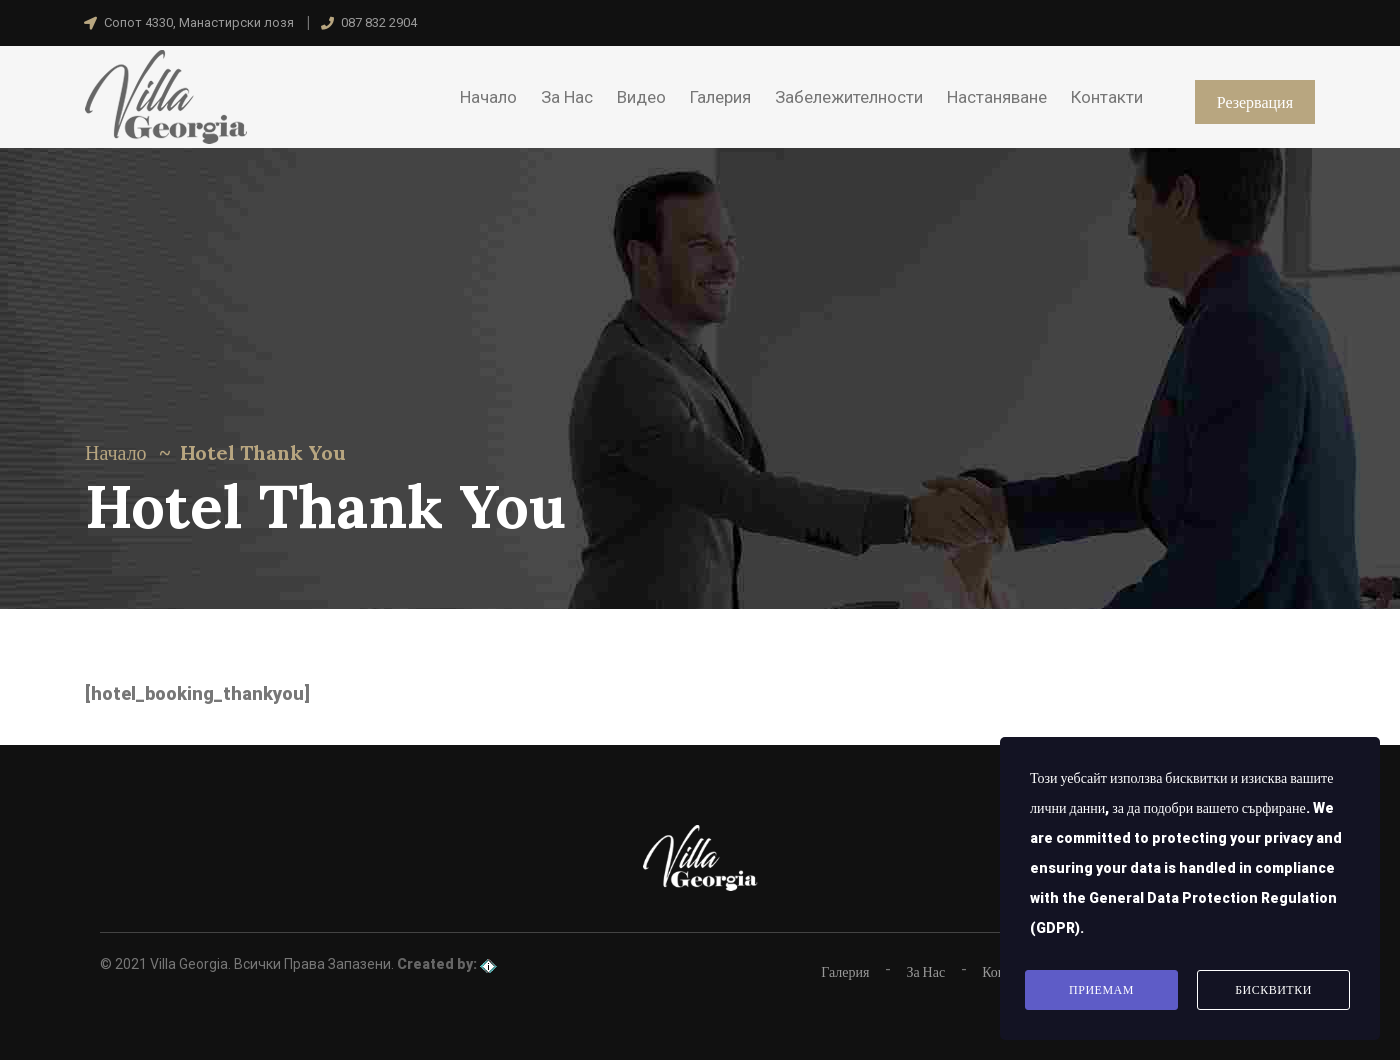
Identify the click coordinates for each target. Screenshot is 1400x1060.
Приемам (1101, 990)
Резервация (1255, 102)
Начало (116, 452)
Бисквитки (1273, 990)
